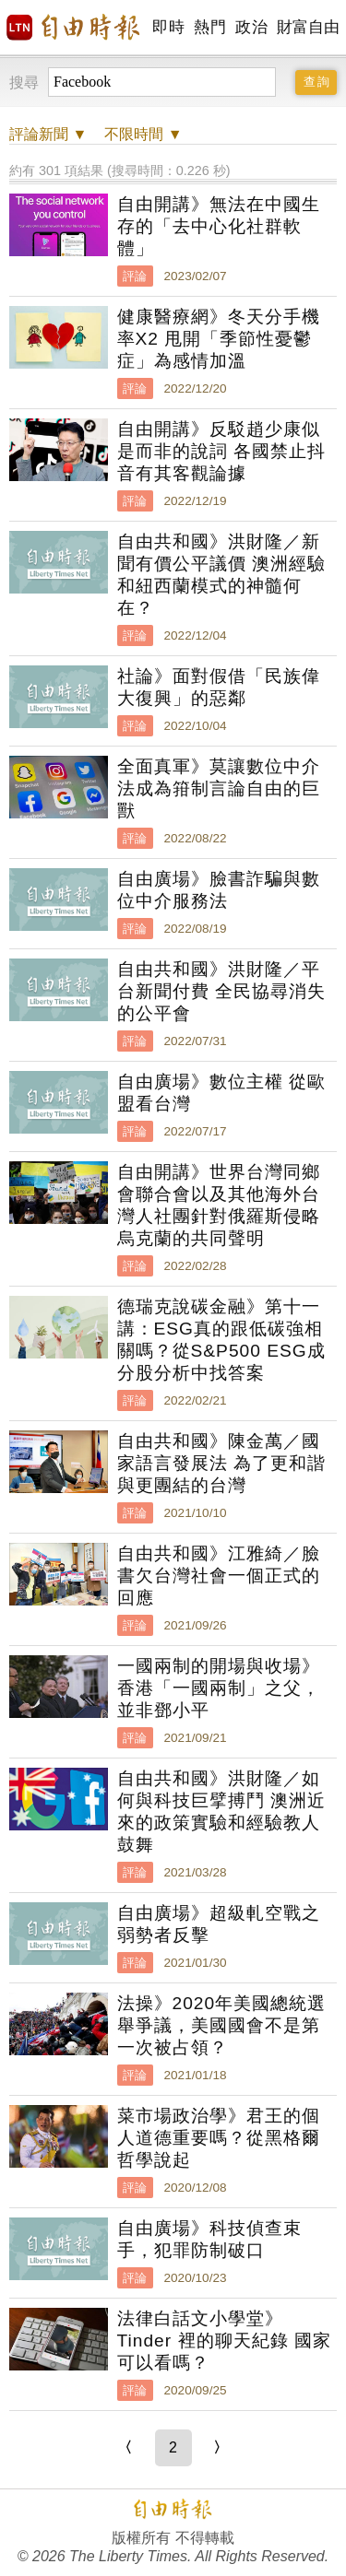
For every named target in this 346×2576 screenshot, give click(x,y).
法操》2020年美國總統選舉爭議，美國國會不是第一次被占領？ (222, 2025)
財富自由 (308, 27)
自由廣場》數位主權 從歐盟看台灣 (221, 1092)
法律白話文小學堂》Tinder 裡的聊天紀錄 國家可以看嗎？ (224, 2340)
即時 (168, 27)
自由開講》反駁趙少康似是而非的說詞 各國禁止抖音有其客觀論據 (221, 451)
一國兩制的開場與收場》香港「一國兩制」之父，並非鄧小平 (218, 1688)
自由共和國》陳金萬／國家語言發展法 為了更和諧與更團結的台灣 (221, 1463)
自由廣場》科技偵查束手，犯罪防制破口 (209, 2239)
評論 (135, 276)
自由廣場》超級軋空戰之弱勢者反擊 (218, 1924)
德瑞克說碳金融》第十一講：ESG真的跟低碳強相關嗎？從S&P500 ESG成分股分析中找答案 (221, 1339)
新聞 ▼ (48, 134)
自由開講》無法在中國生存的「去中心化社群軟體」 (218, 226)
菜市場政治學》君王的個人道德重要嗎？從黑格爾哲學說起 (218, 2138)
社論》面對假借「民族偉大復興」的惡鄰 (218, 687)
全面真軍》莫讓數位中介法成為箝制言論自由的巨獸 (218, 788)
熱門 (210, 27)
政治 (251, 27)
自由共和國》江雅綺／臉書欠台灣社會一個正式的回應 (218, 1575)
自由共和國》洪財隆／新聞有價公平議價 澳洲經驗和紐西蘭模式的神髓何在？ (221, 575)
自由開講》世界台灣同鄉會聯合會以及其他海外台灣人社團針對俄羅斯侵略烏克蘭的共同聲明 (218, 1205)
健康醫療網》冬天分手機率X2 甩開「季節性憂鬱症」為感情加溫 (218, 339)
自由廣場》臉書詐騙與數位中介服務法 (218, 890)
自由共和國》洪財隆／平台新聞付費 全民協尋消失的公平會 (221, 991)
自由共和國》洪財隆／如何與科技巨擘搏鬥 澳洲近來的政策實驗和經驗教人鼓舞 (221, 1811)
